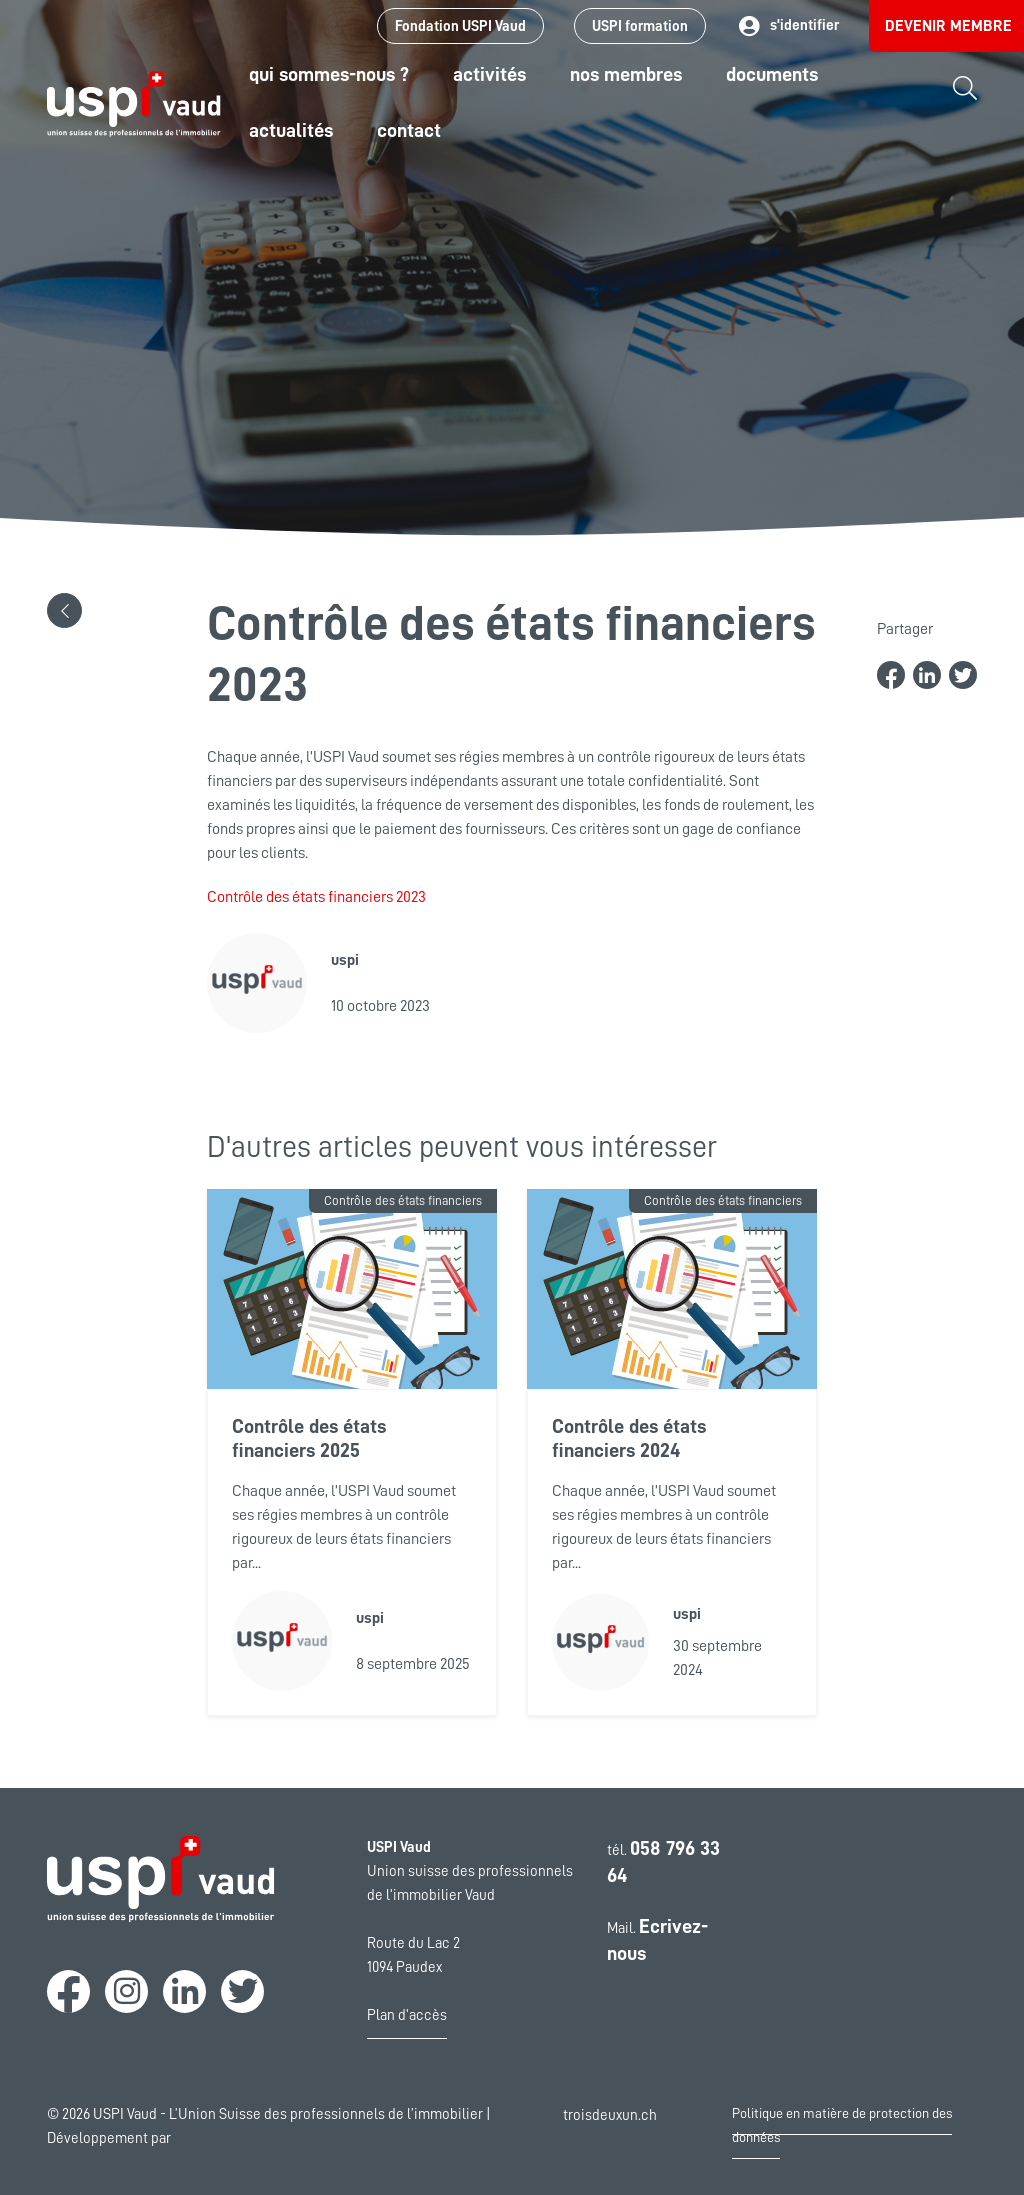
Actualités (291, 130)
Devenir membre (948, 26)
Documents (772, 74)
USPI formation (640, 26)
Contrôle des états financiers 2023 (316, 897)
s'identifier (787, 26)
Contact (409, 130)
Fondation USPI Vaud (460, 26)
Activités (489, 74)
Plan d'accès (407, 2015)
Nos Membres (626, 74)
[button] (64, 610)
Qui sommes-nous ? (329, 74)
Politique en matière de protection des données (842, 2125)
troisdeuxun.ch (610, 2129)
